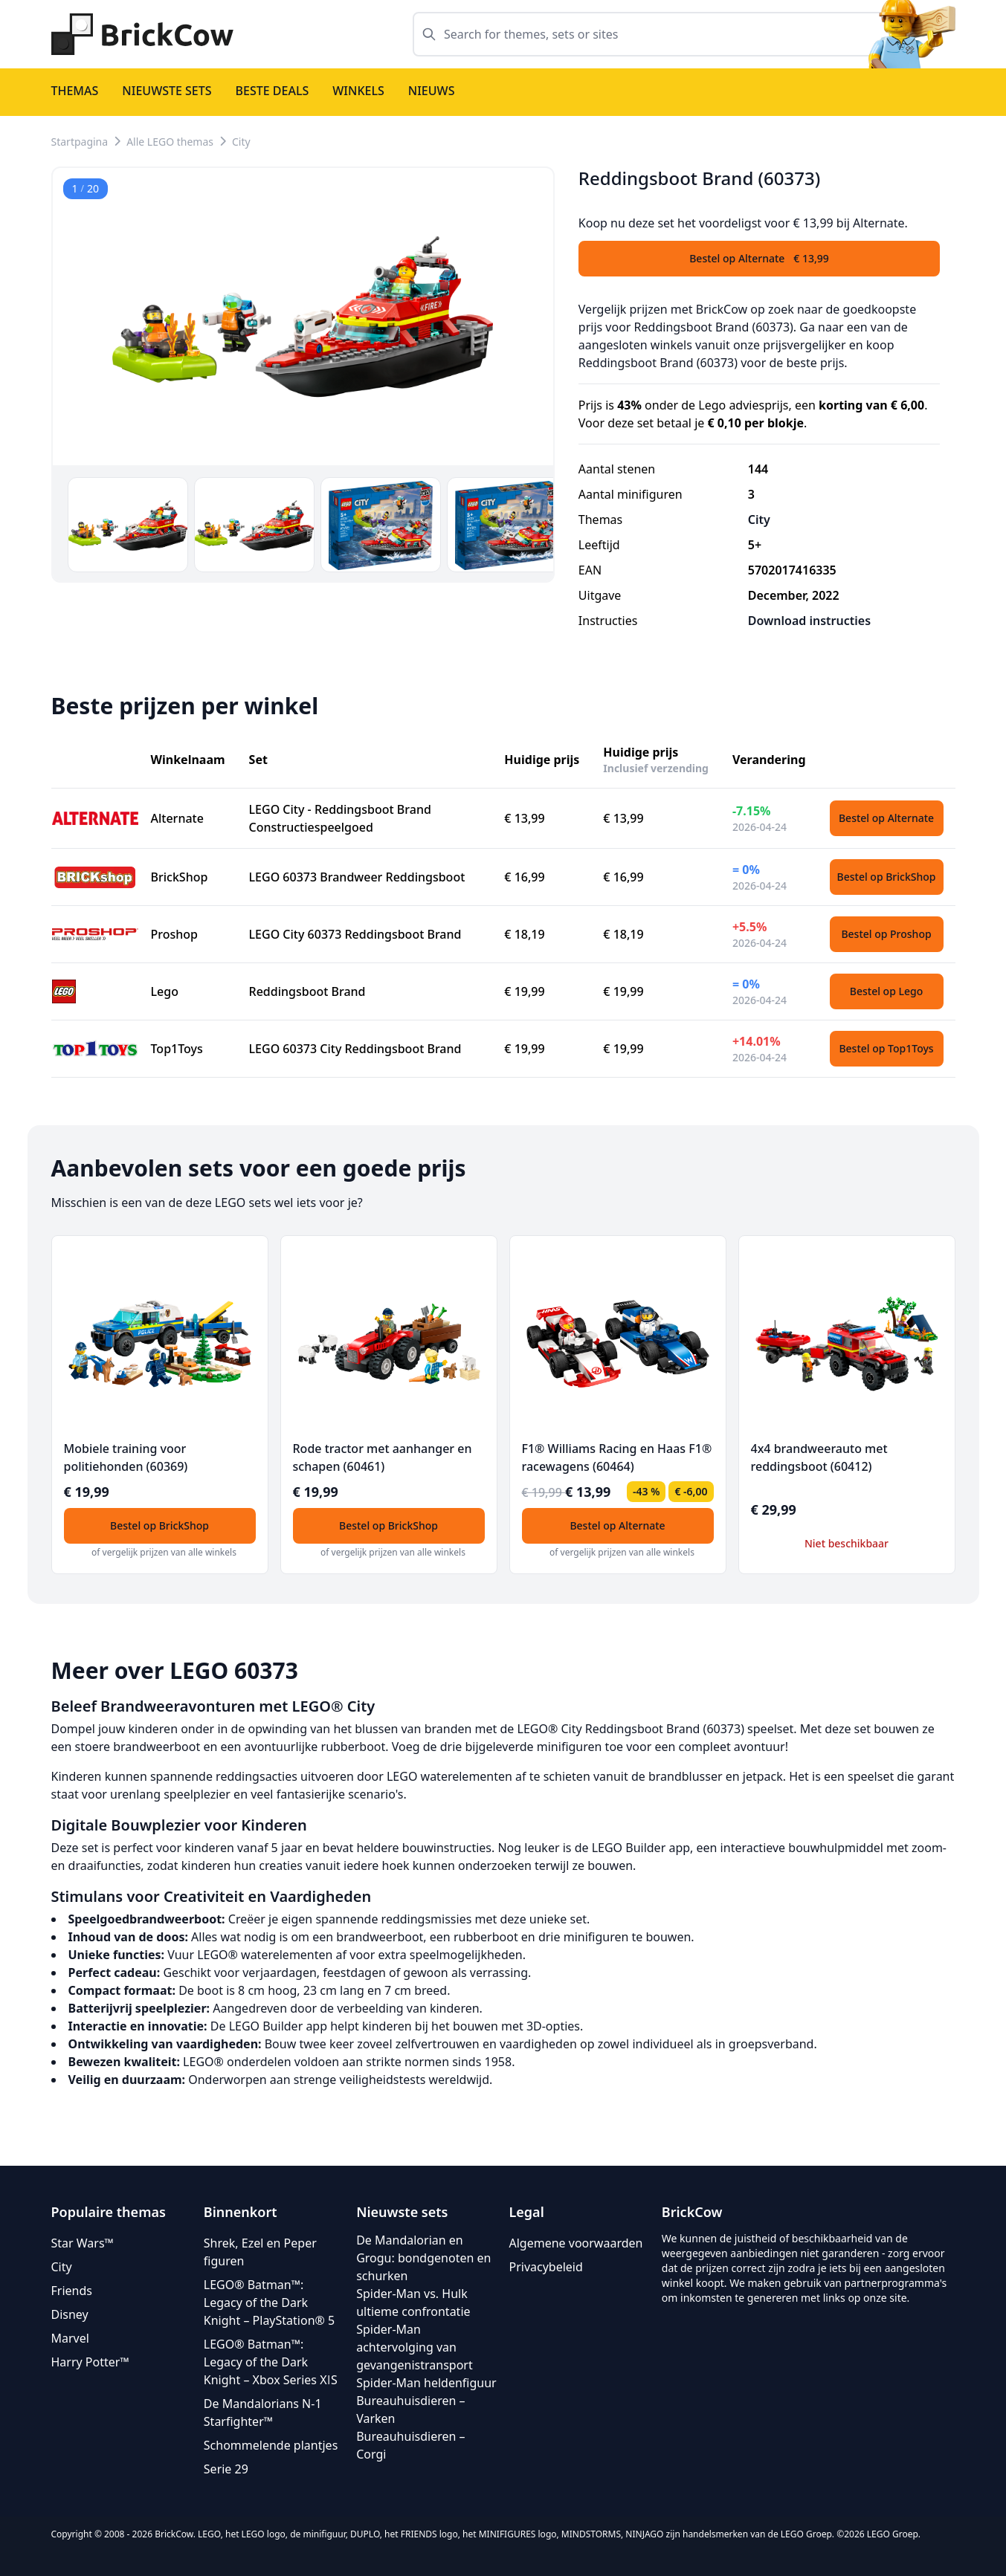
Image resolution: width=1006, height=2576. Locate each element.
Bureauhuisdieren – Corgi (410, 2445)
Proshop (175, 934)
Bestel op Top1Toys (886, 1048)
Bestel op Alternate (886, 818)
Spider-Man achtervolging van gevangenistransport (414, 2347)
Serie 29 (226, 2469)
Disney (69, 2314)
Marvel (70, 2338)
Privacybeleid (545, 2267)
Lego (164, 991)
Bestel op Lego (886, 991)
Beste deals (272, 90)
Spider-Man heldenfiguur (426, 2383)
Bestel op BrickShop (886, 877)
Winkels (358, 90)
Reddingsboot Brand (307, 991)
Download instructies (809, 620)
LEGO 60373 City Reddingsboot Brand (355, 1049)
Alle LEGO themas (169, 142)
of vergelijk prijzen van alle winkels (163, 1552)
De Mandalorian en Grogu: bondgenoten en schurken (423, 2258)
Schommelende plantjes (271, 2445)
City (241, 142)
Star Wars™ (82, 2243)
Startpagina (80, 142)
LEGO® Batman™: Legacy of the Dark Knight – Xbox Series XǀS (271, 2362)
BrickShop (179, 877)
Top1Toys (177, 1049)
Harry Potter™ (90, 2362)
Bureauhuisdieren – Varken (410, 2409)
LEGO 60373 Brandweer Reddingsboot (357, 877)
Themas (75, 90)
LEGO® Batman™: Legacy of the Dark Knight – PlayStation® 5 (269, 2302)
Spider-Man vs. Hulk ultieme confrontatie (413, 2302)
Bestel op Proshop (886, 934)
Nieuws (431, 90)
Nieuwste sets (166, 90)
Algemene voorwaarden (575, 2243)
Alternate (177, 818)
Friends (71, 2290)
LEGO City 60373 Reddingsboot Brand (355, 934)
